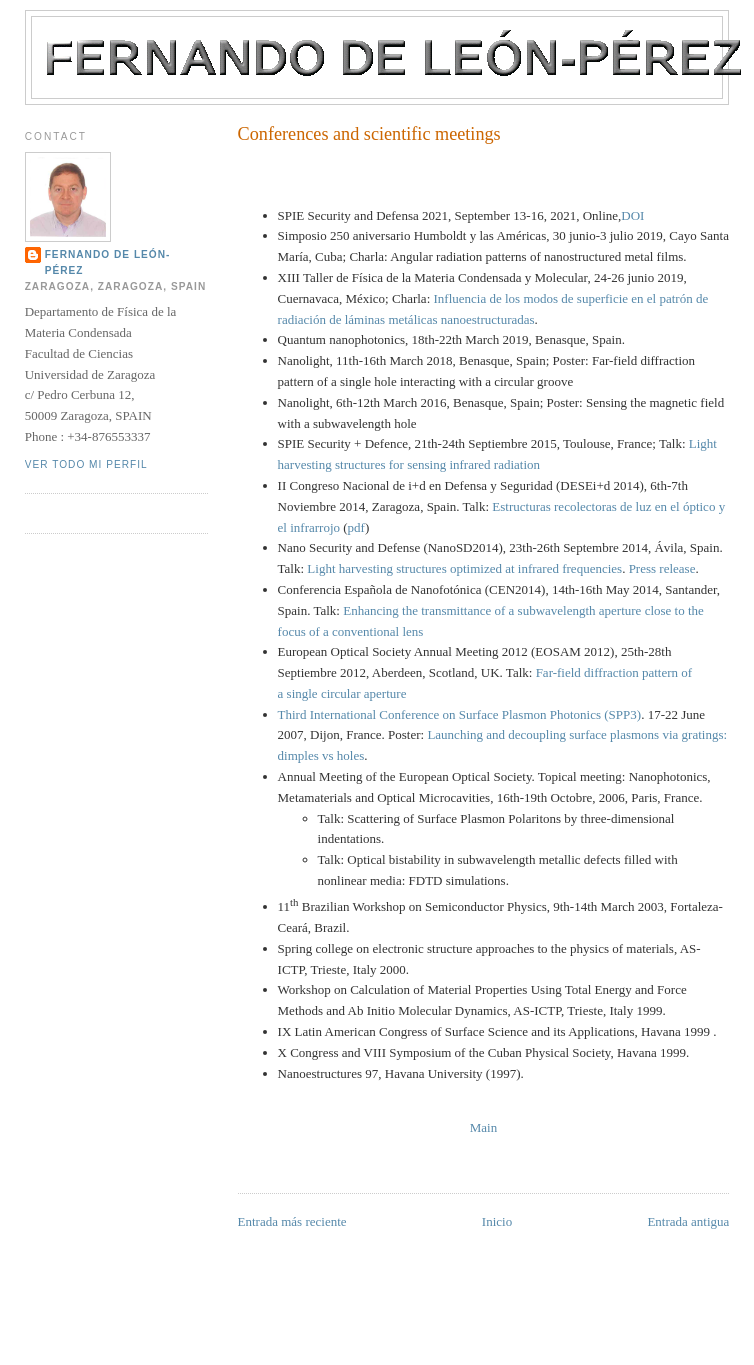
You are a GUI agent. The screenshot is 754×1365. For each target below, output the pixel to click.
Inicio (497, 1221)
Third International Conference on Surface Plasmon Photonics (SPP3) (460, 714)
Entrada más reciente (292, 1221)
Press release (662, 568)
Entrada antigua (688, 1221)
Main (483, 1127)
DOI (632, 215)
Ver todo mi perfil (86, 464)
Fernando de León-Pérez (108, 262)
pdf (356, 527)
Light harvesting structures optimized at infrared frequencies (464, 568)
